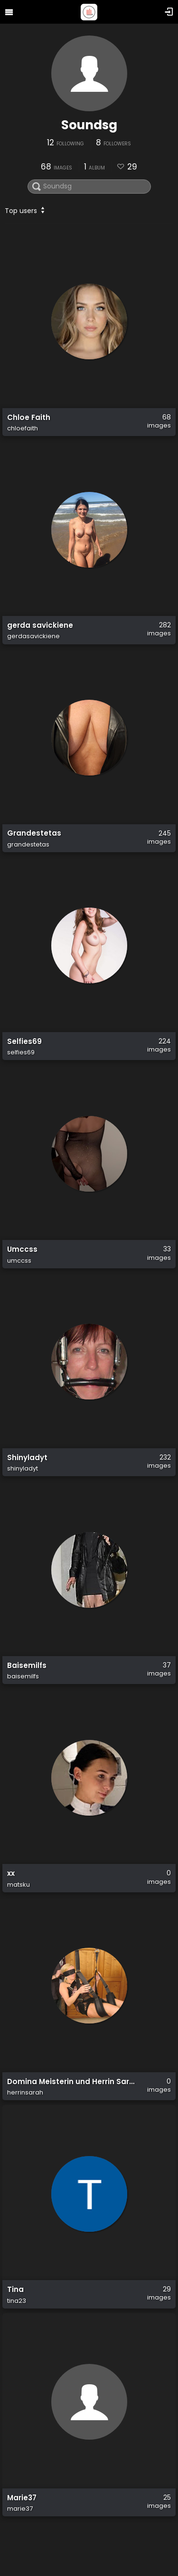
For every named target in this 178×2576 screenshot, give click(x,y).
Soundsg (89, 125)
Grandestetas (34, 833)
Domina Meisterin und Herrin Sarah (72, 2081)
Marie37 (22, 2498)
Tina (15, 2289)
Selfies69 (24, 1041)
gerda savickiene (40, 625)
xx (11, 1873)
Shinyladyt (27, 1457)
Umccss (22, 1249)
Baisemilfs (27, 1665)
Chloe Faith (28, 417)
